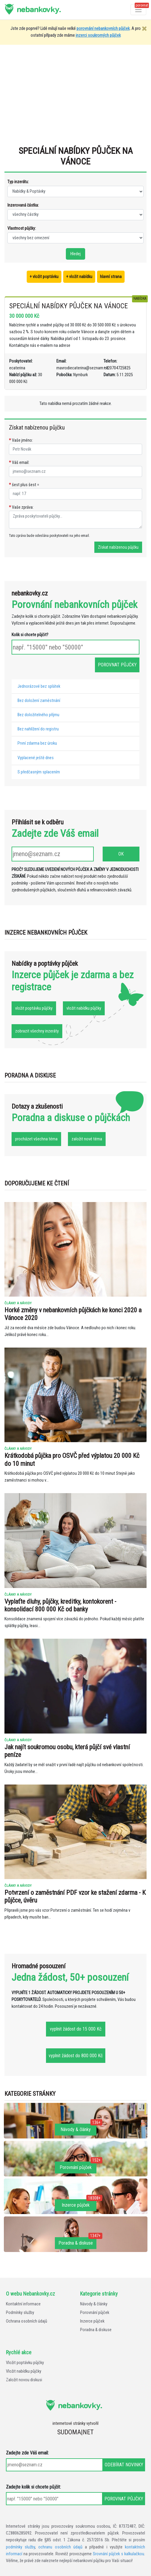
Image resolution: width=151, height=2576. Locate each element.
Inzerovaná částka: (23, 205)
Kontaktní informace (23, 2304)
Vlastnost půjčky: (21, 228)
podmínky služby (20, 2547)
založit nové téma (86, 1139)
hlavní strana (111, 276)
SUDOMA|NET (75, 2432)
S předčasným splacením (39, 772)
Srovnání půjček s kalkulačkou (118, 2553)
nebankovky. (39, 9)
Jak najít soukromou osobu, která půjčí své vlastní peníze (67, 1750)
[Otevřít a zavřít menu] (138, 9)
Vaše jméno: (21, 440)
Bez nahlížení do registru (38, 729)
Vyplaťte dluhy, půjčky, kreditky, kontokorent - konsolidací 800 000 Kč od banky (60, 1605)
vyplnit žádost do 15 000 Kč (75, 2029)
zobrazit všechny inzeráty (37, 1031)
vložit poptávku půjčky (34, 1008)
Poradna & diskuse (96, 2329)
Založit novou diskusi (24, 2379)
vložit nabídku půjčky (83, 1008)
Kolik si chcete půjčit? (30, 634)
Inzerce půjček (92, 2321)
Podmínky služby (20, 2312)
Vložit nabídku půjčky (23, 2371)
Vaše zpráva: (21, 507)
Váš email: (19, 462)
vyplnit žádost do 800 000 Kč (76, 2055)
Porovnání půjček (94, 2312)
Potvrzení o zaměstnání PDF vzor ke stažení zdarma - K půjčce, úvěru (75, 1896)
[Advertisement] (75, 98)
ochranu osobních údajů (60, 2547)
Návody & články (93, 2304)
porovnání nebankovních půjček (103, 28)
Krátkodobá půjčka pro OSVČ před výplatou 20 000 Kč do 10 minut (71, 1459)
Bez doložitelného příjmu (38, 714)
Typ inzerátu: (18, 181)
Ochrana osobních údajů (26, 2321)
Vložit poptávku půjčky (25, 2362)
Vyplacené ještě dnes (36, 757)
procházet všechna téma (36, 1139)
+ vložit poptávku (44, 276)
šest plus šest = (24, 484)
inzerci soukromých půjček (98, 35)
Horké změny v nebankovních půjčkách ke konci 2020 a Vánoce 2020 (73, 1313)
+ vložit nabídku (79, 276)
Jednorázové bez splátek (39, 686)
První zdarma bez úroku (37, 743)
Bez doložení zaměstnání (39, 700)
